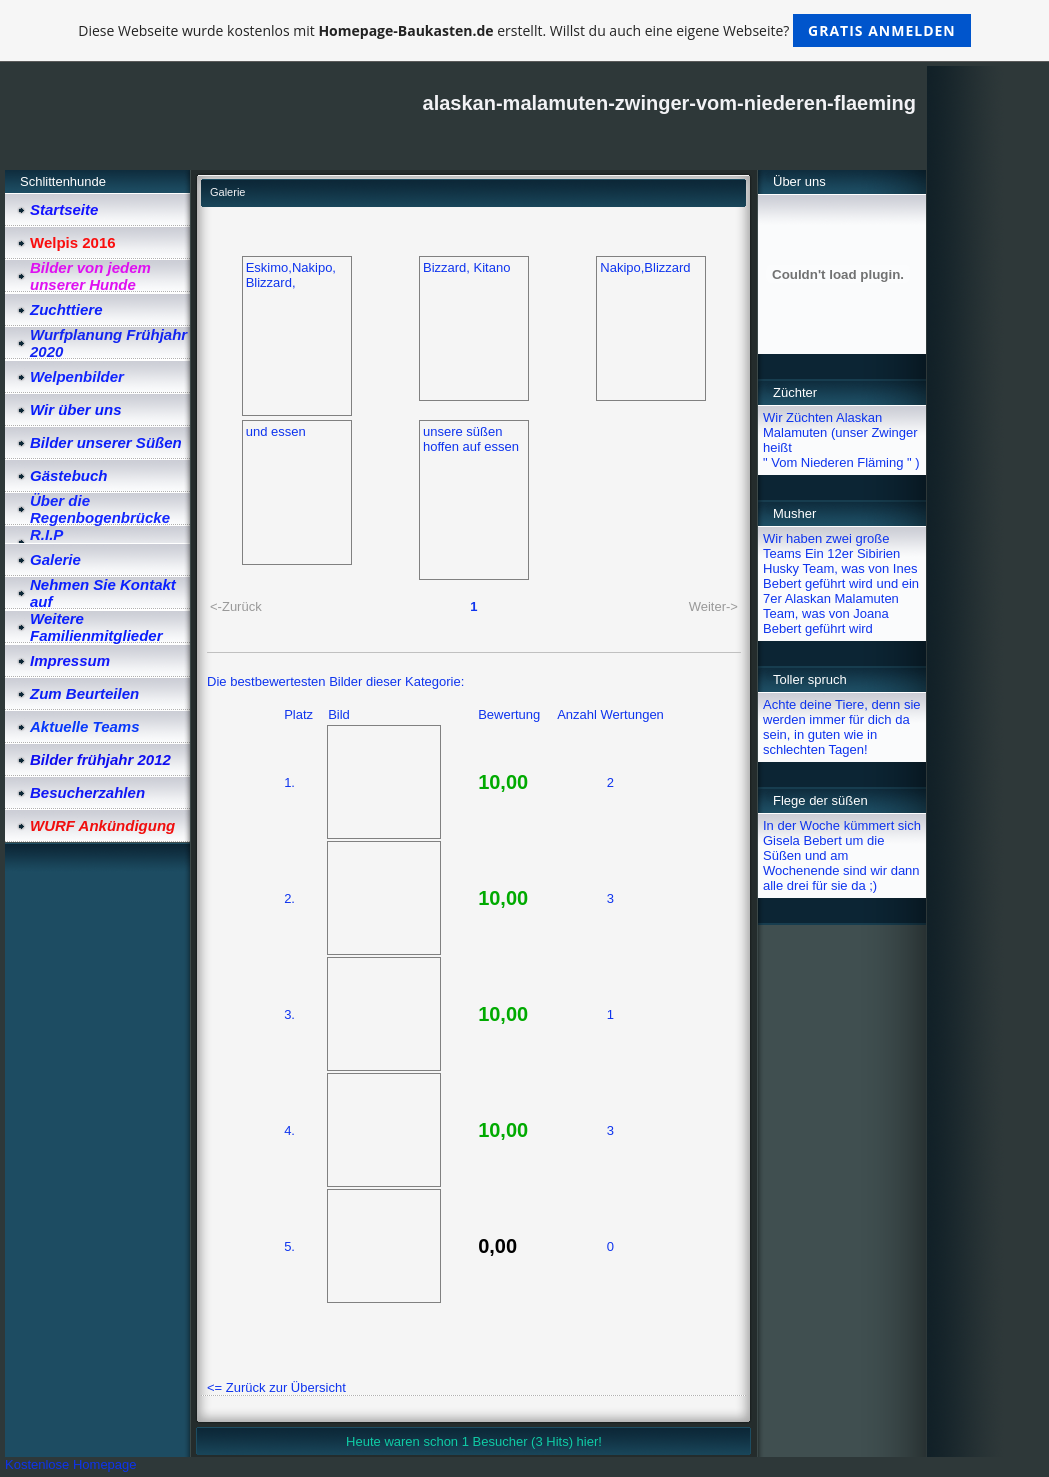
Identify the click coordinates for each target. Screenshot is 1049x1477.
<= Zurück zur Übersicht (276, 1387)
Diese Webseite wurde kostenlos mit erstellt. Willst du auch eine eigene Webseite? (524, 30)
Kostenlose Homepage (71, 1464)
